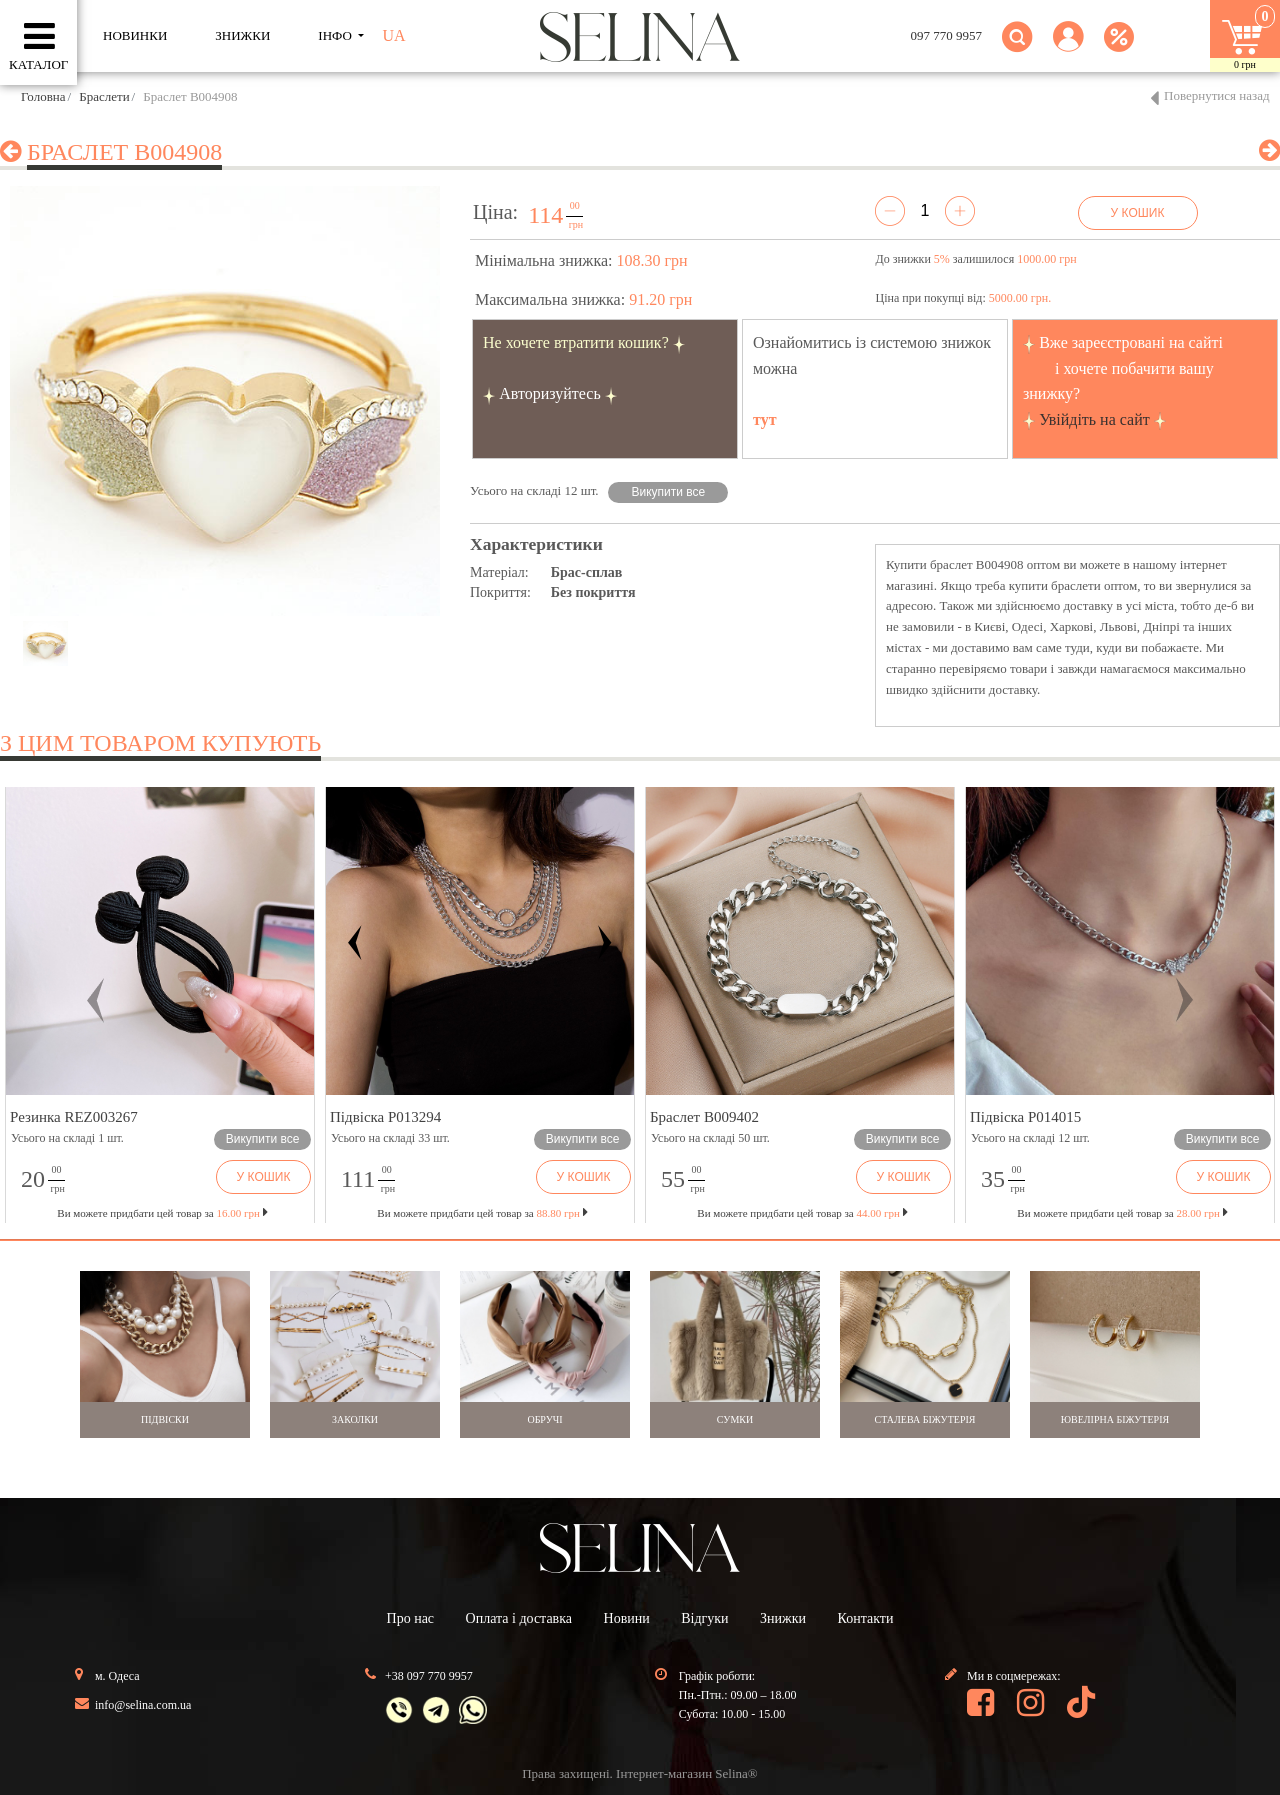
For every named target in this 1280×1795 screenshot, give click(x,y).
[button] (1068, 48)
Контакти (866, 1618)
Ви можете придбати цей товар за (482, 1213)
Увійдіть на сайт (1094, 419)
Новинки (135, 35)
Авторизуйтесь (550, 393)
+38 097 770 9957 (429, 1676)
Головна (43, 96)
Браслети (104, 96)
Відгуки (704, 1618)
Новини (627, 1618)
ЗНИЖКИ (242, 35)
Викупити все (669, 492)
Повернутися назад (1217, 95)
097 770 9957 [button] (947, 35)
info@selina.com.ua (143, 1705)
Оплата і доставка (519, 1618)
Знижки (783, 1618)
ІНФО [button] (336, 35)
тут (765, 419)
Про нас (411, 1618)
